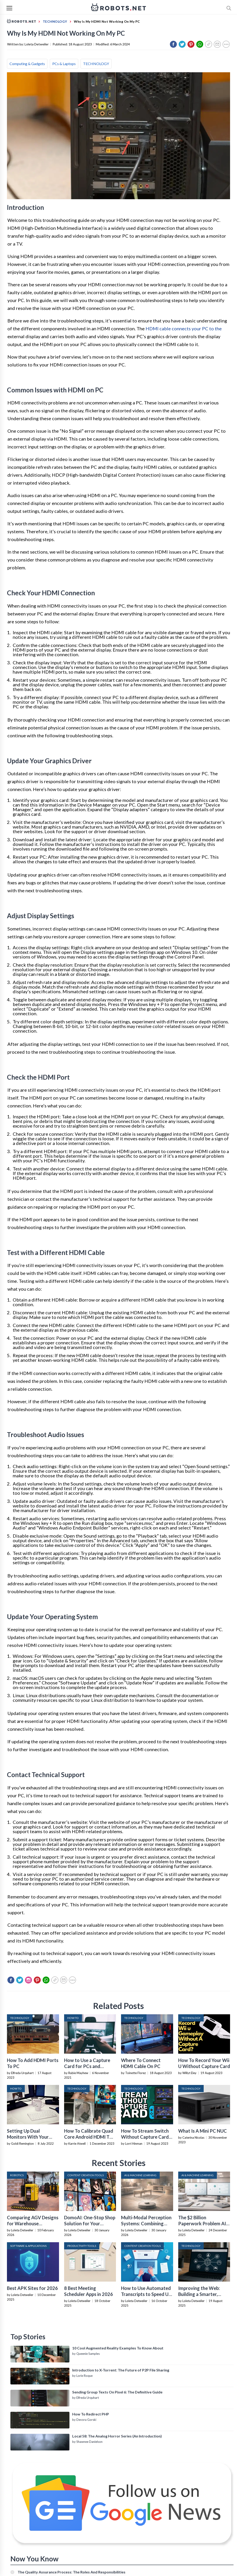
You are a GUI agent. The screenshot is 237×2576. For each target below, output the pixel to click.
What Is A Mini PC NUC (202, 2131)
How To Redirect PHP (90, 2414)
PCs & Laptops (64, 63)
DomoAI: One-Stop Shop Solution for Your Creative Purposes (89, 2223)
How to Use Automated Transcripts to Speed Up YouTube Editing (146, 2294)
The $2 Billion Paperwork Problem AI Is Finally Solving (202, 2223)
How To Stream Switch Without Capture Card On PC (145, 2137)
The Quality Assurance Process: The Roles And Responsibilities (71, 2572)
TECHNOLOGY (96, 63)
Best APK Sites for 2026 (32, 2288)
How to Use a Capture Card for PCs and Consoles (87, 2066)
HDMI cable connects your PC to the (184, 328)
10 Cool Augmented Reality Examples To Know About (117, 2348)
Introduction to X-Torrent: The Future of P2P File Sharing (120, 2370)
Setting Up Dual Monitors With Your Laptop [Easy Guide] (28, 2137)
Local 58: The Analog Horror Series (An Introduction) (117, 2436)
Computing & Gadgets (27, 63)
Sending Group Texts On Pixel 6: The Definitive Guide (117, 2392)
